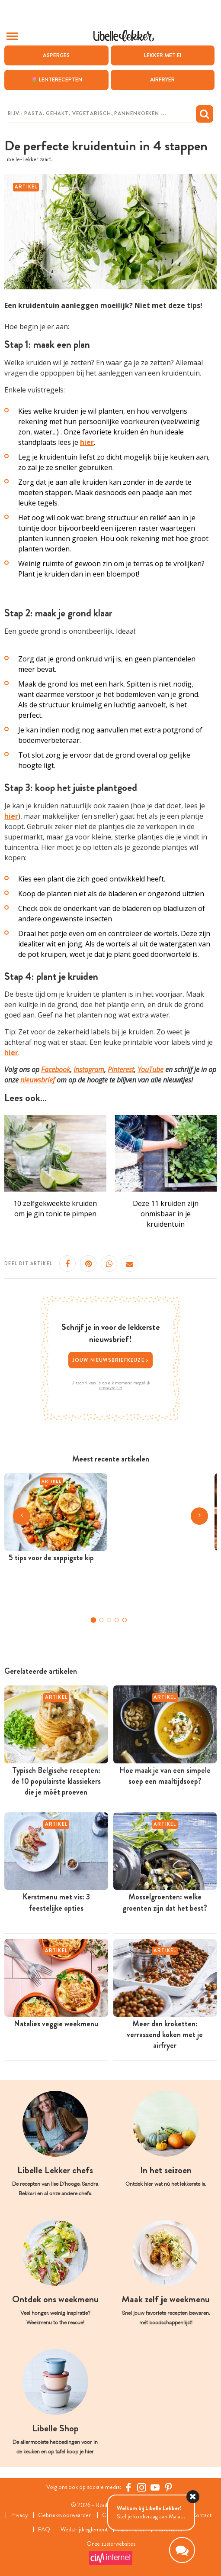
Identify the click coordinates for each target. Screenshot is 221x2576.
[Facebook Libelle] (128, 2487)
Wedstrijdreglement (84, 2529)
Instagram (89, 1070)
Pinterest (121, 1070)
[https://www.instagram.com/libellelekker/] (141, 2487)
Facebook (55, 1070)
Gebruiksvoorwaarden (65, 2515)
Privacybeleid (110, 1388)
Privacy (19, 2515)
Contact (201, 2515)
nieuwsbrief (37, 1080)
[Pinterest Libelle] (168, 2487)
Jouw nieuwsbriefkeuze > (110, 1360)
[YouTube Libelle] (155, 2487)
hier (11, 816)
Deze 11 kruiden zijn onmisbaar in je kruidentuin (166, 1214)
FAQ (44, 2529)
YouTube (150, 1070)
